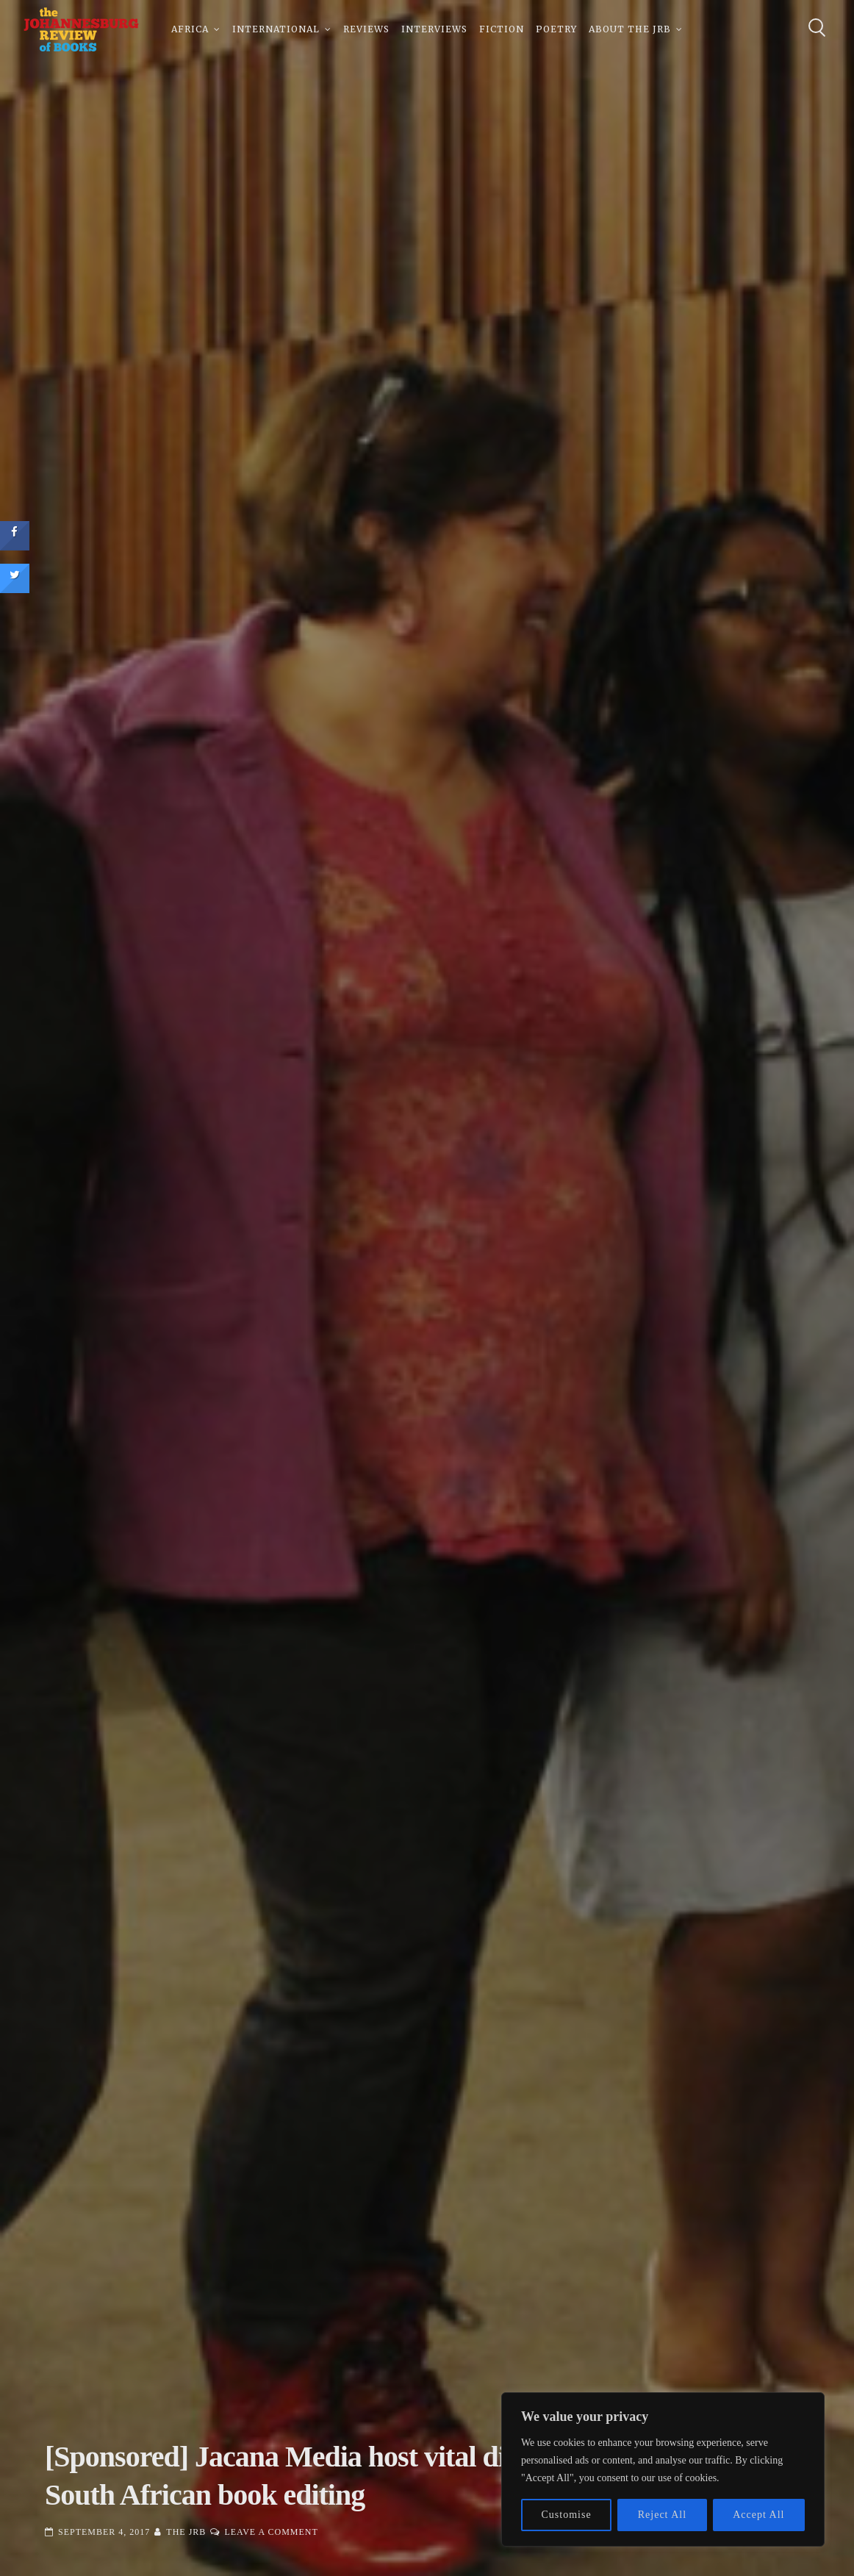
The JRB (186, 2532)
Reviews (366, 29)
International (276, 29)
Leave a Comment (270, 2532)
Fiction (501, 29)
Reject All (662, 2514)
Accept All (758, 2514)
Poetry (556, 29)
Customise (567, 2514)
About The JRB (630, 29)
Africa (190, 29)
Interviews (434, 29)
